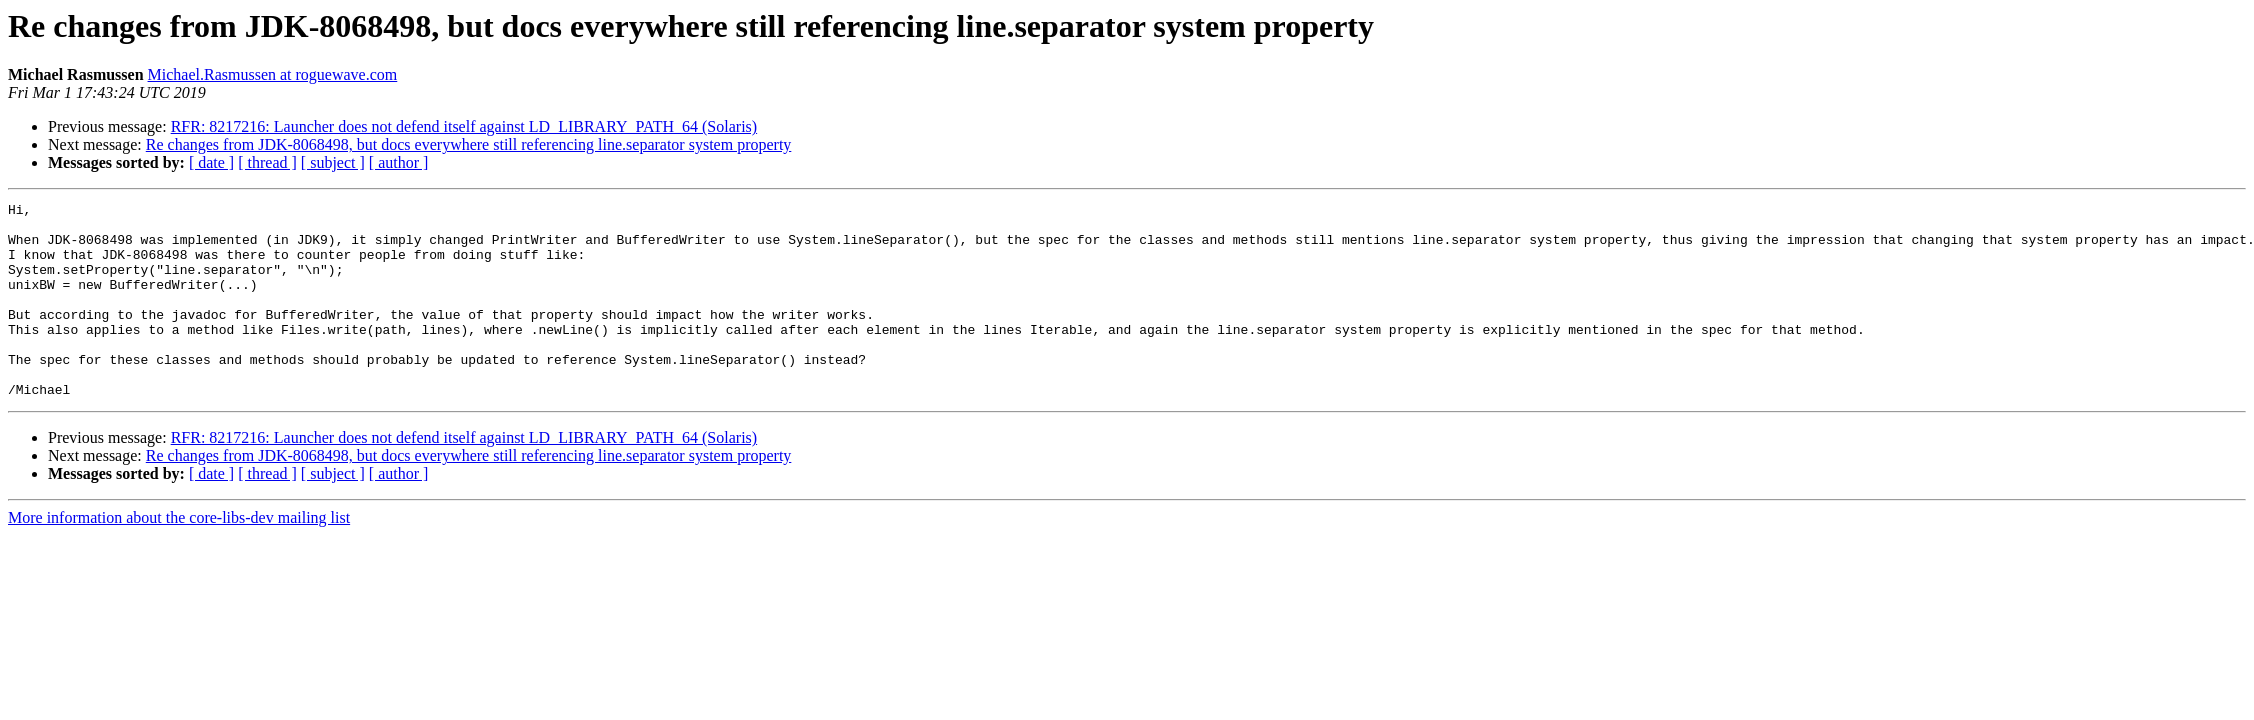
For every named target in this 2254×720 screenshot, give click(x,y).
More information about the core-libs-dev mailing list (179, 556)
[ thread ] (267, 162)
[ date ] (211, 162)
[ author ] (399, 162)
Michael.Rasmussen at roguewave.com (273, 74)
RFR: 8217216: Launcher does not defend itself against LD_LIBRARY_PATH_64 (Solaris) (464, 126)
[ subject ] (333, 162)
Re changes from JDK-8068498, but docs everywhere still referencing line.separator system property (469, 144)
